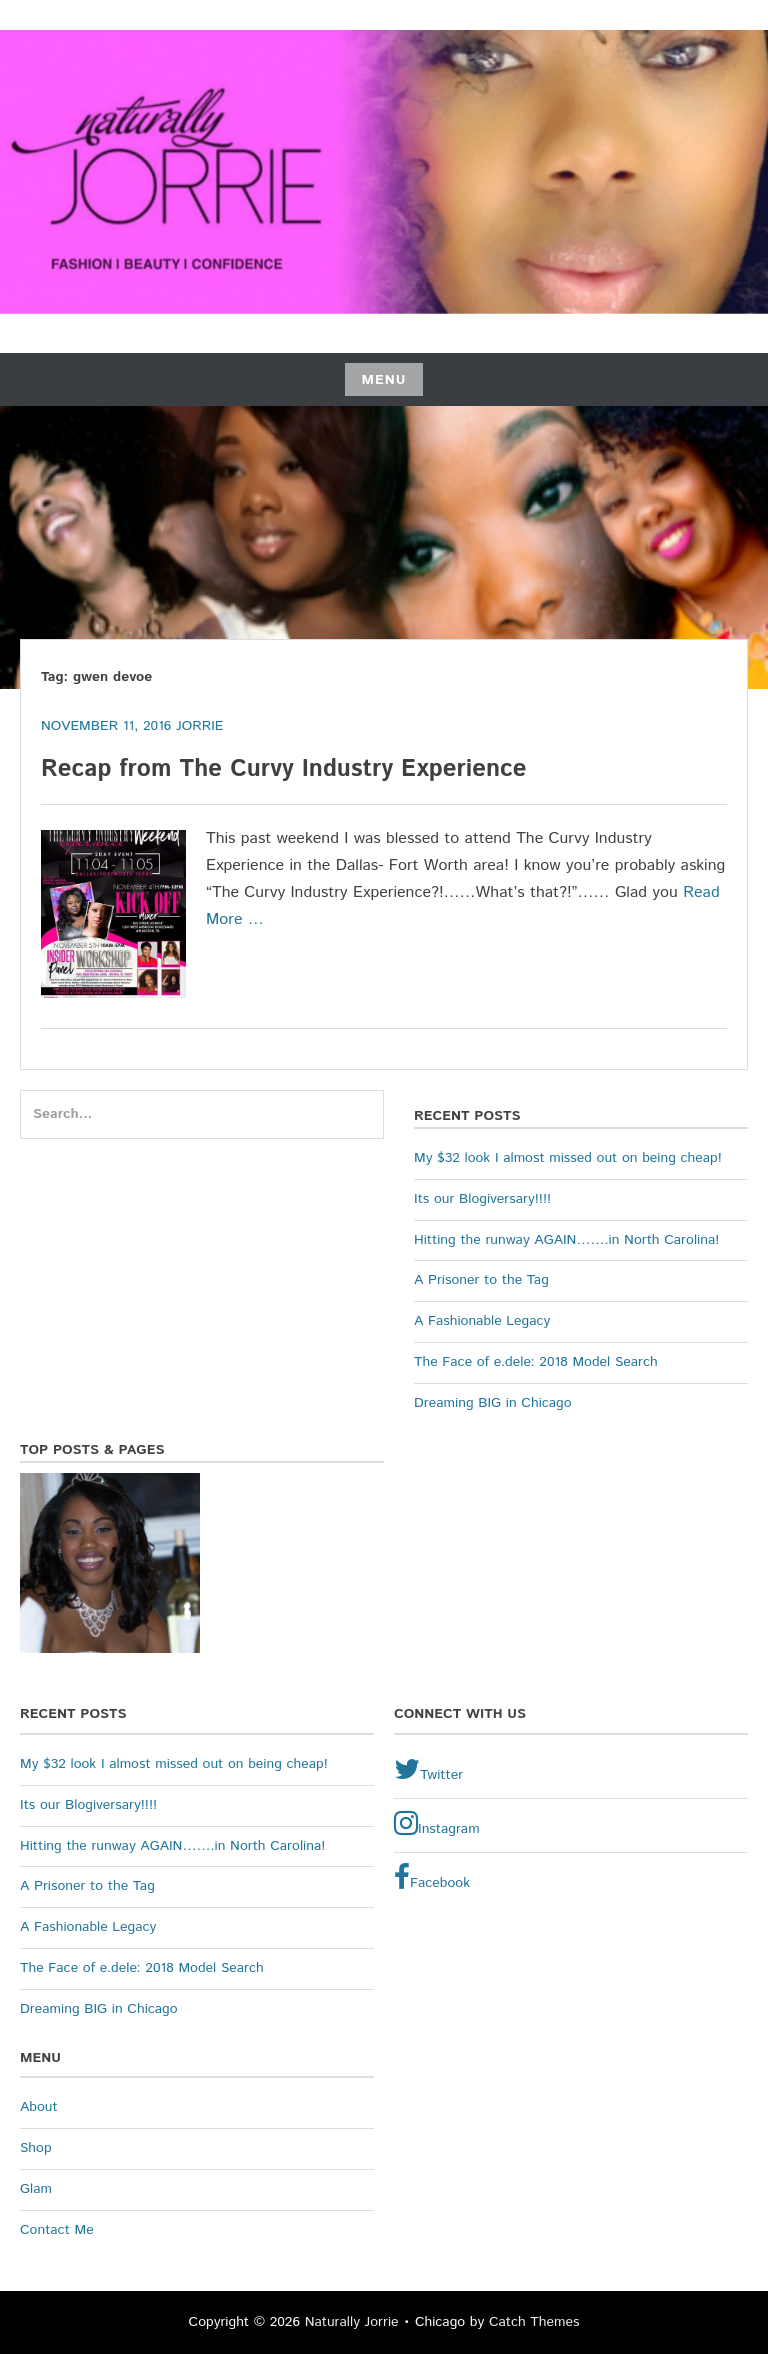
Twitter (428, 1770)
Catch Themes (534, 2322)
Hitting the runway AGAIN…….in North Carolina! (566, 1240)
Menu (383, 380)
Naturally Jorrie (352, 2322)
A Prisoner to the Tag (481, 1280)
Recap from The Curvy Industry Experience (288, 769)
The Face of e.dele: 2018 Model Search (536, 1362)
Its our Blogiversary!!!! (482, 1199)
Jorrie (199, 726)
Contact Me (57, 2230)
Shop (36, 2148)
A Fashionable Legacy (482, 1321)
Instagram (437, 1824)
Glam (36, 2189)
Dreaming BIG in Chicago (493, 1403)
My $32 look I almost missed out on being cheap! (568, 1158)
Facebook (432, 1878)
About (39, 2107)
